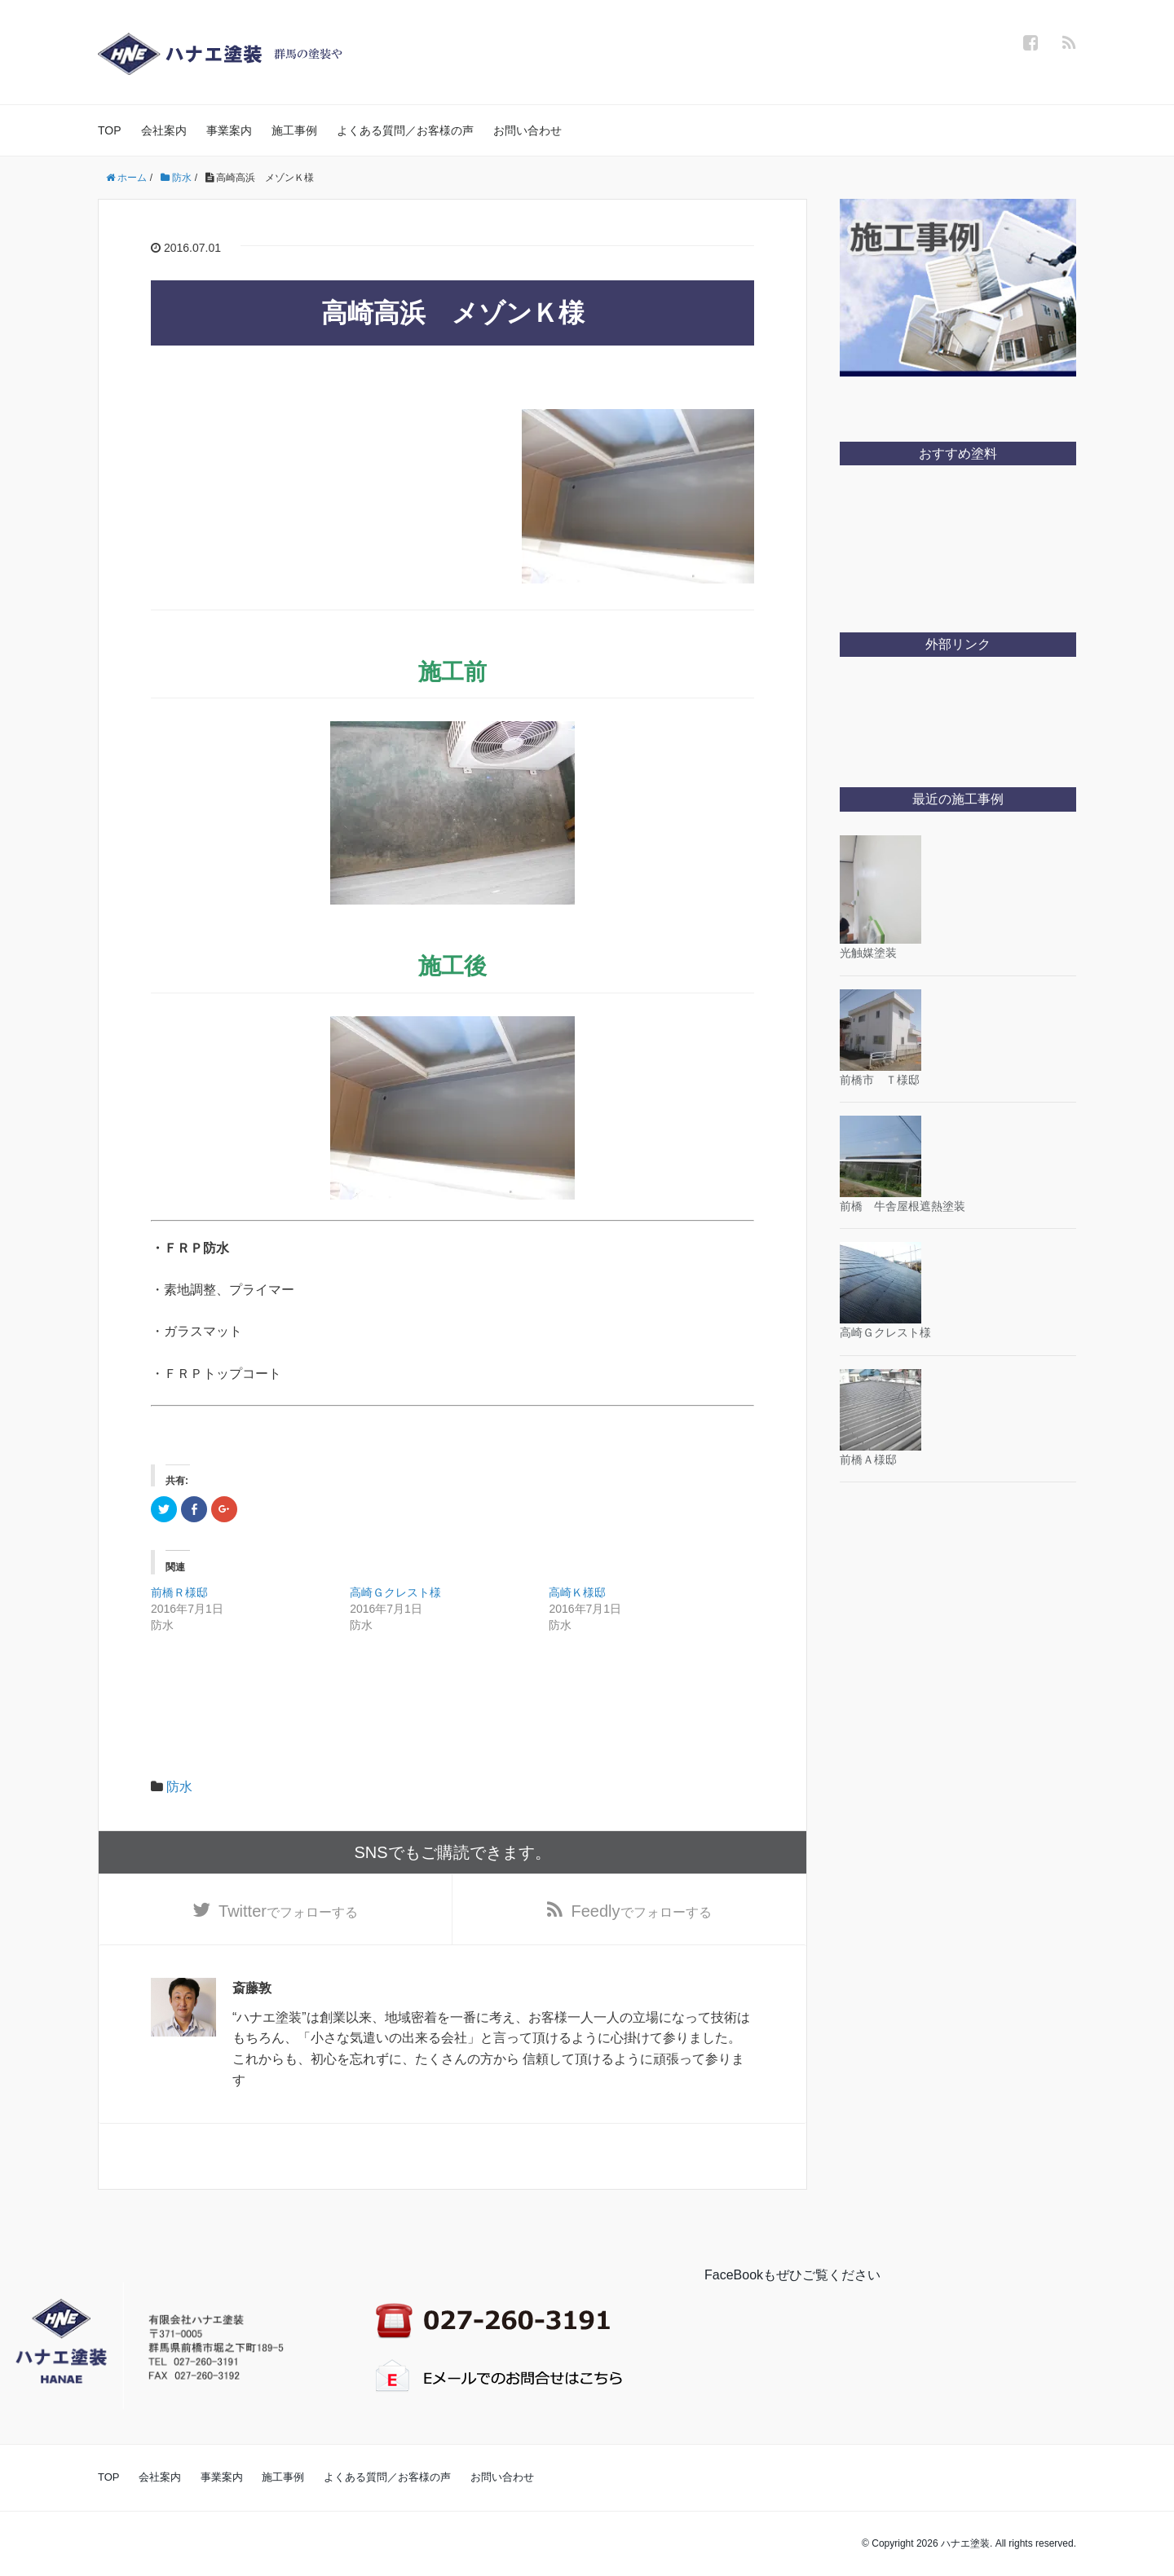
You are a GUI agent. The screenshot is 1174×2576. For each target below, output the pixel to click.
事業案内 (229, 130)
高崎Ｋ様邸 (577, 1592)
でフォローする (288, 1911)
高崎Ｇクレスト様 (395, 1592)
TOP (109, 130)
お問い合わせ (527, 130)
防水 (179, 1787)
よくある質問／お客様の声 (405, 130)
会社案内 (164, 130)
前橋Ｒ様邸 (179, 1592)
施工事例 (294, 130)
